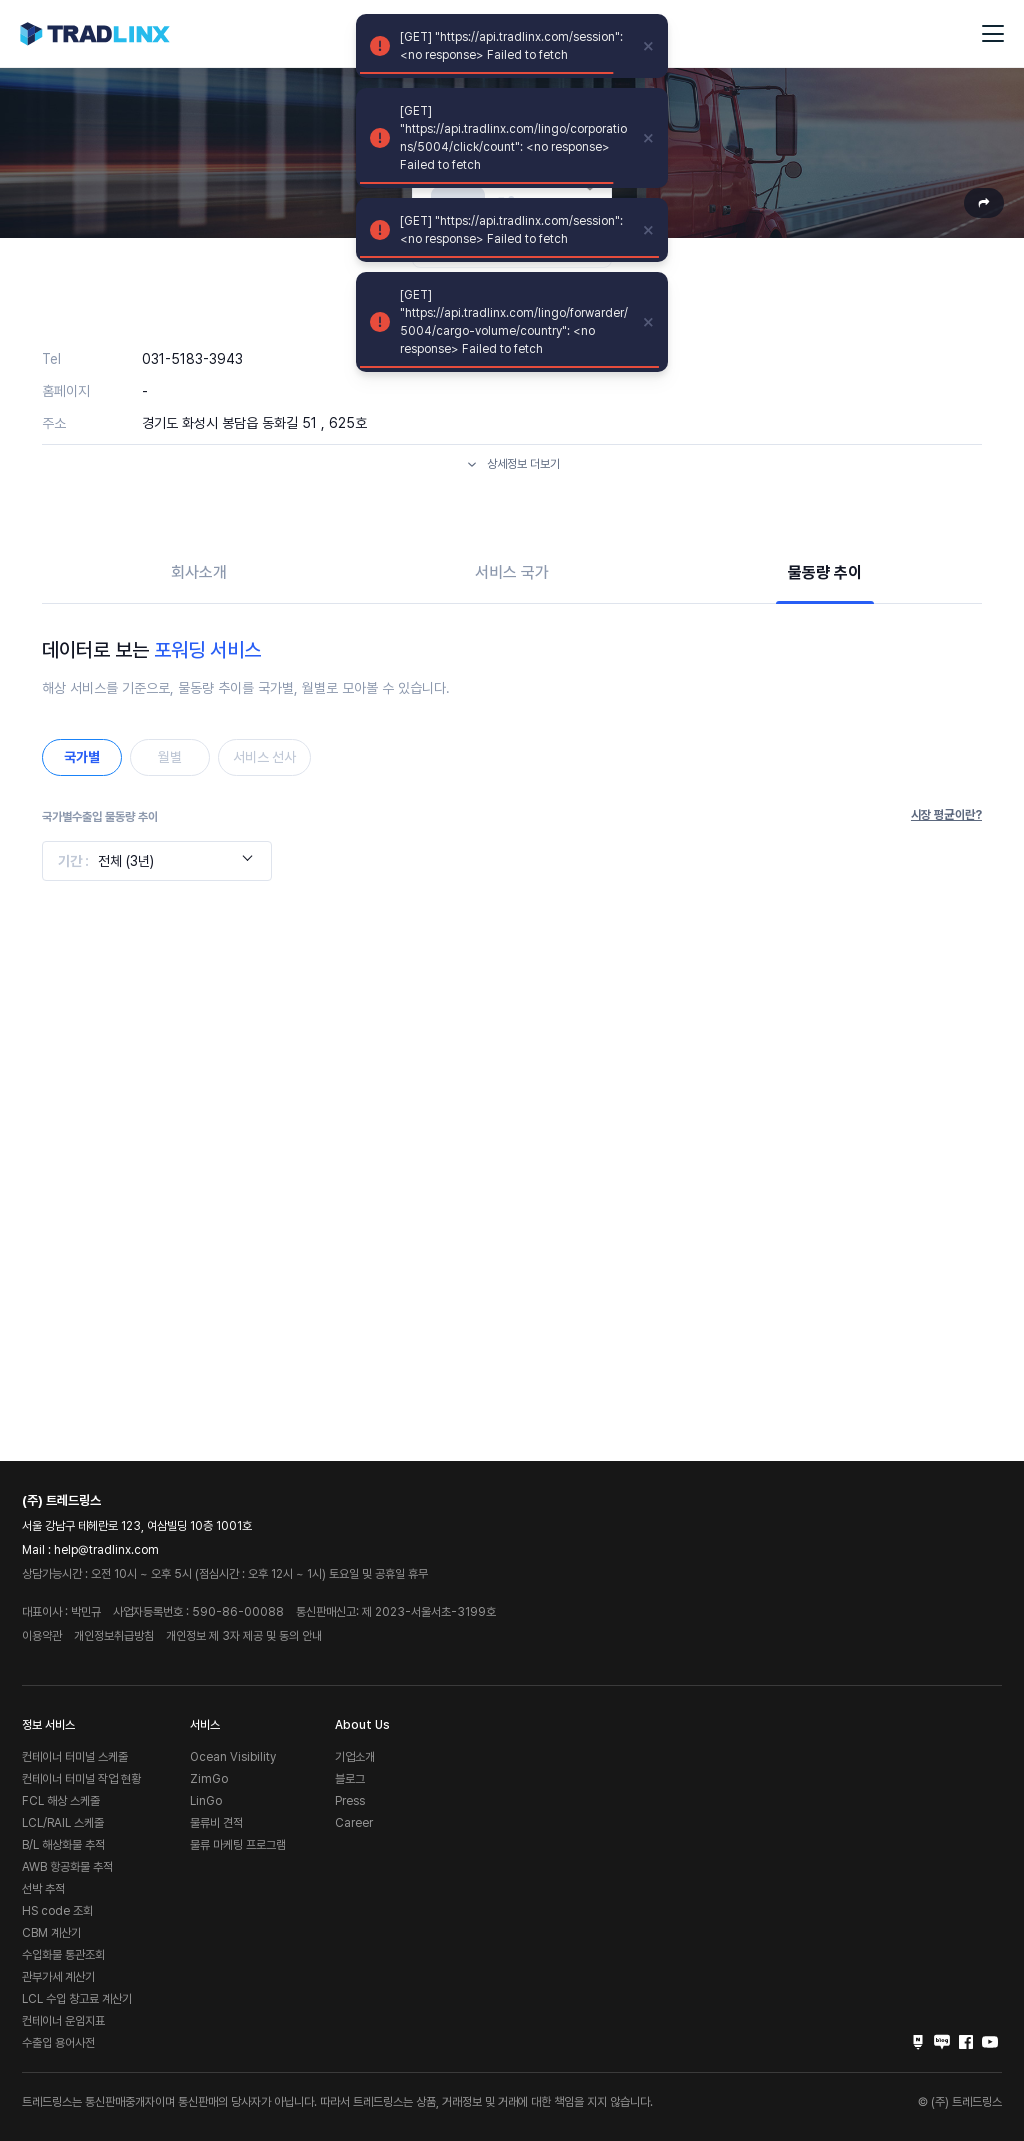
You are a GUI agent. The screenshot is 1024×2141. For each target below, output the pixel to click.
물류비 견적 (216, 1823)
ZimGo (209, 1779)
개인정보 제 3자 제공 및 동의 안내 (244, 1636)
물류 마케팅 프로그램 (238, 1845)
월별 (170, 757)
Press (350, 1801)
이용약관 (42, 1636)
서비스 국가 (512, 572)
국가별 (82, 757)
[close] (649, 46)
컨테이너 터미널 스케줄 (75, 1757)
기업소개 (355, 1757)
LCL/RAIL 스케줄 (63, 1823)
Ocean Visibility (233, 1757)
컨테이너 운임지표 (63, 2021)
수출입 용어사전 (58, 2043)
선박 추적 (43, 1889)
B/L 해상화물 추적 (63, 1845)
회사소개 (199, 572)
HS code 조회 (57, 1911)
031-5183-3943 (192, 359)
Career (354, 1823)
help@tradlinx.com (106, 1550)
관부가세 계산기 (58, 1977)
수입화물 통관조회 (63, 1955)
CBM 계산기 (51, 1933)
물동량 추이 (825, 572)
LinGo (206, 1801)
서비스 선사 (264, 757)
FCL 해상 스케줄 (61, 1801)
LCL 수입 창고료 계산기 (77, 1999)
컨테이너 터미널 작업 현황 (81, 1779)
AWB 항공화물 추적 (67, 1867)
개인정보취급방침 (114, 1636)
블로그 (350, 1779)
